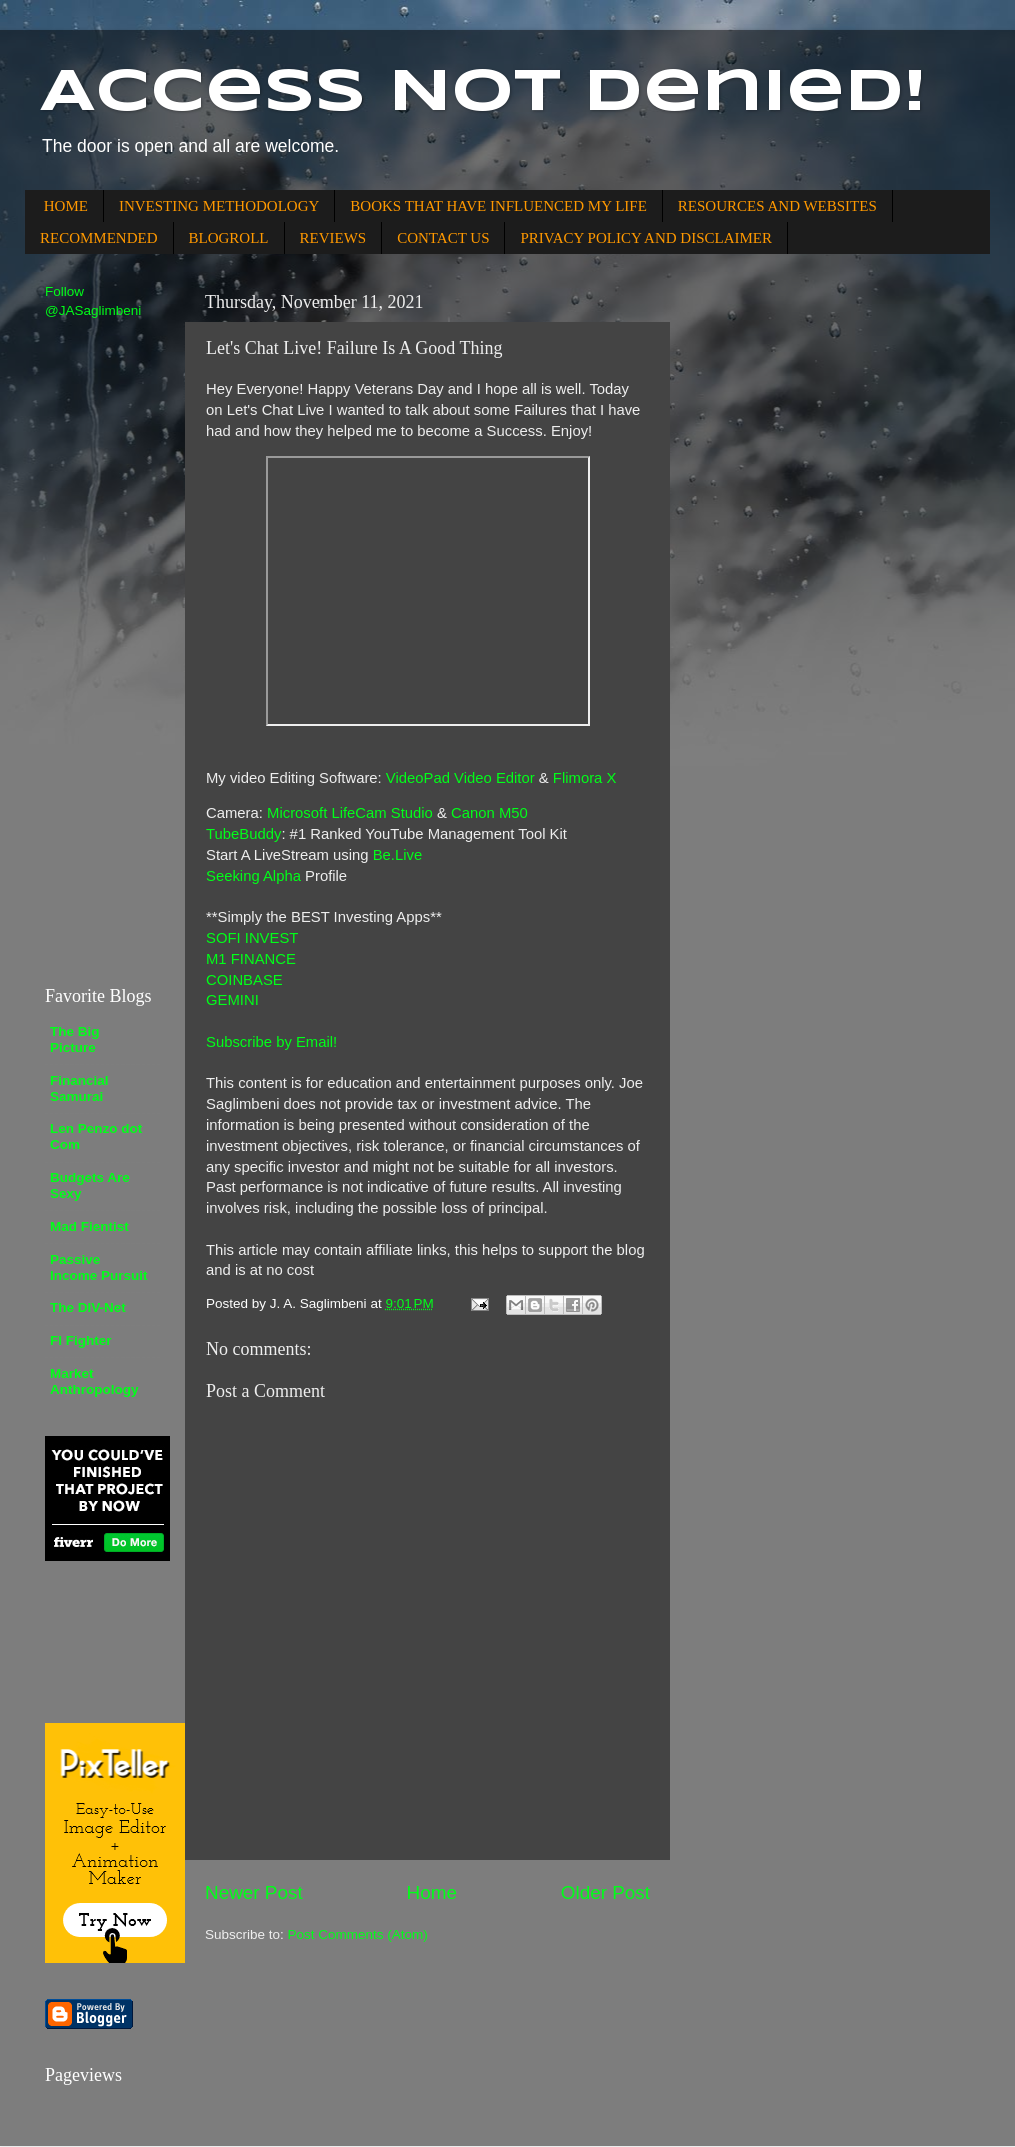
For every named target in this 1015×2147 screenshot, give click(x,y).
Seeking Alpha (253, 876)
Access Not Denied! (483, 93)
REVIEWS (333, 238)
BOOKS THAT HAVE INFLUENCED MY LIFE (498, 206)
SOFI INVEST (252, 938)
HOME (66, 206)
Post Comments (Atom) (358, 1934)
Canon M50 (489, 813)
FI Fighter (81, 1340)
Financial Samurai (79, 1088)
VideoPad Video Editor (460, 778)
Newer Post (254, 1892)
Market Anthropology (94, 1381)
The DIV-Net (88, 1307)
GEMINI (232, 1000)
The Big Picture (75, 1039)
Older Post (605, 1892)
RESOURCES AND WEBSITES (777, 206)
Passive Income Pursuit (99, 1267)
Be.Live (398, 855)
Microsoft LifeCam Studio (350, 813)
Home (432, 1892)
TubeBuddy (243, 834)
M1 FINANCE (251, 959)
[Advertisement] (105, 651)
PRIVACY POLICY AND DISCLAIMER (646, 238)
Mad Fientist (89, 1226)
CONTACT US (443, 238)
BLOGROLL (229, 238)
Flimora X (585, 778)
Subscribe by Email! (271, 1042)
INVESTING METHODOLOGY (219, 206)
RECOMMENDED (99, 238)
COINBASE (244, 980)
